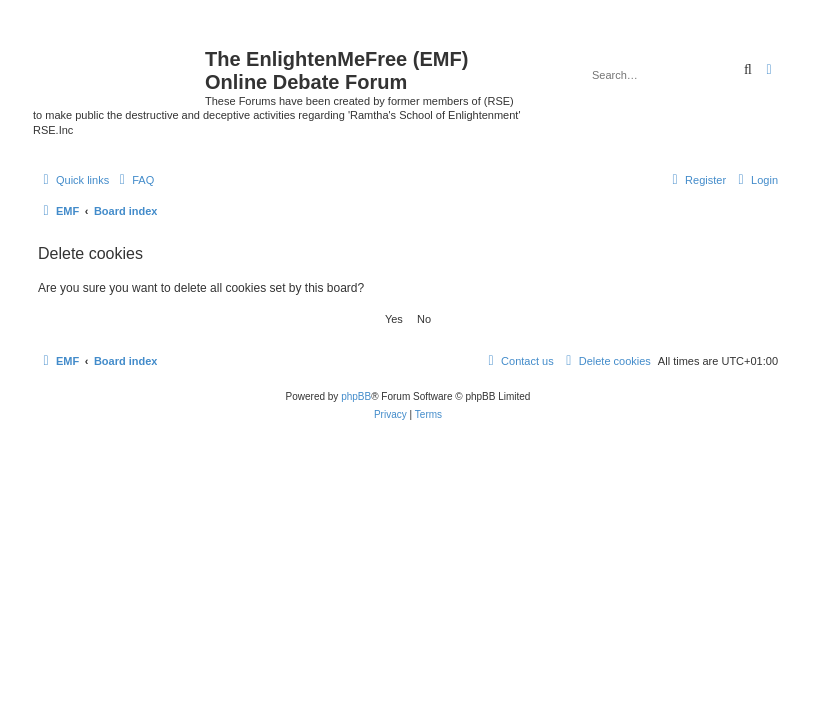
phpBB (356, 396)
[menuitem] (134, 180)
